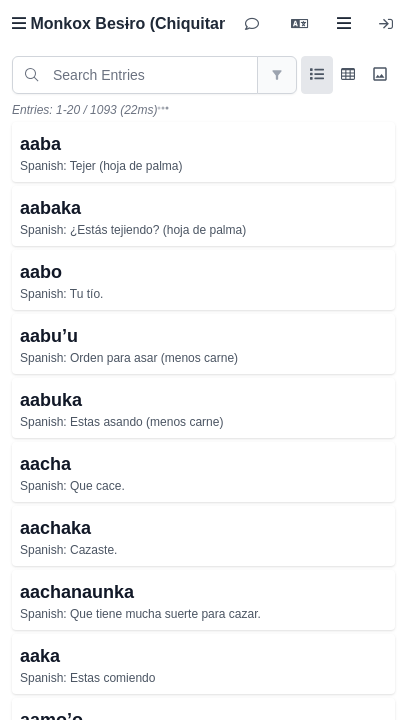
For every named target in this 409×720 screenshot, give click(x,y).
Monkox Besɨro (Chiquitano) (128, 23)
